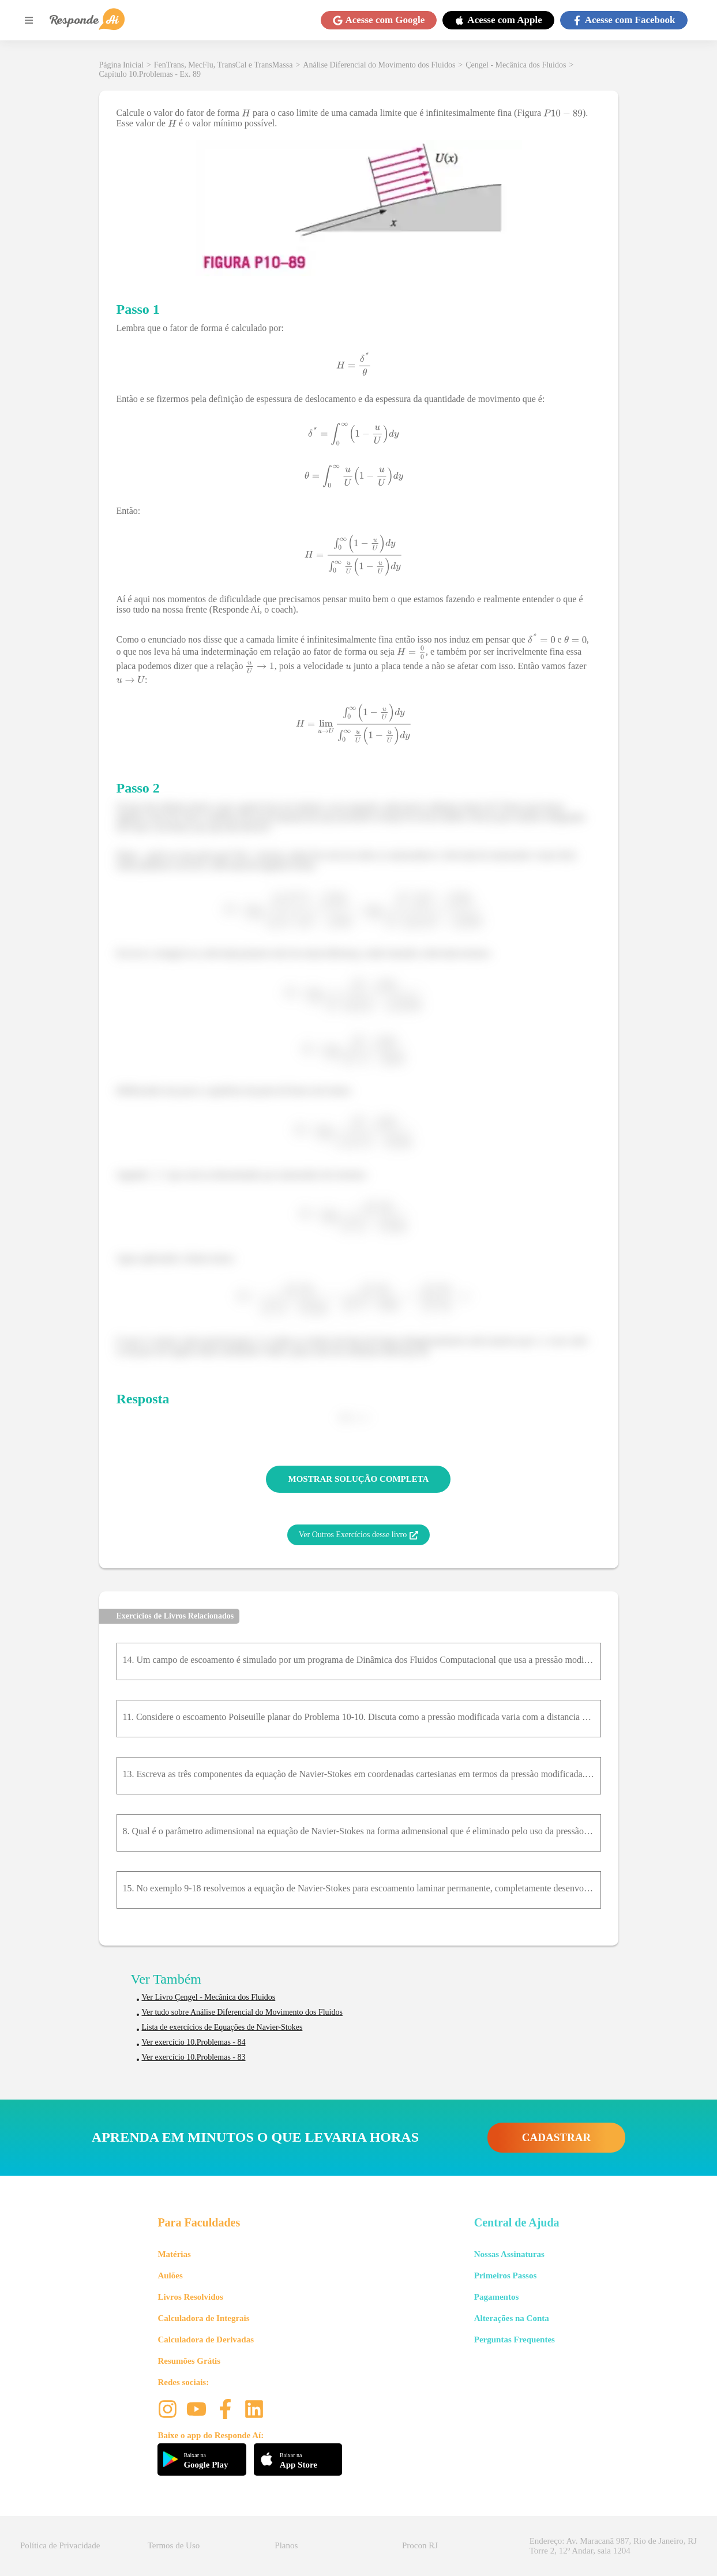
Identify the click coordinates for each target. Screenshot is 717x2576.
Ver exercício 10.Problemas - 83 (194, 2057)
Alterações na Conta (511, 2318)
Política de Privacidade (60, 2545)
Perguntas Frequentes (514, 2339)
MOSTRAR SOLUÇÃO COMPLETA (358, 1479)
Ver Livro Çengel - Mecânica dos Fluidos (209, 1997)
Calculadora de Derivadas (205, 2339)
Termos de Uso (174, 2545)
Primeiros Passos (505, 2275)
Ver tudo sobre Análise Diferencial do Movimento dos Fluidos (242, 2012)
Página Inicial (121, 65)
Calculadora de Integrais (203, 2318)
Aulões (169, 2275)
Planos (286, 2545)
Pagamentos (496, 2296)
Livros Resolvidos (190, 2296)
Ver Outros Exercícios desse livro (358, 1534)
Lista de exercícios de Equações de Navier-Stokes (222, 2027)
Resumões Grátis (188, 2360)
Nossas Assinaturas (509, 2254)
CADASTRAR (556, 2137)
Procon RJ (420, 2545)
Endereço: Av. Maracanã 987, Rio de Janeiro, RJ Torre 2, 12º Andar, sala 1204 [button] (613, 2545)
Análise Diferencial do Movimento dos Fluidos (379, 65)
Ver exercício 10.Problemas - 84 (194, 2042)
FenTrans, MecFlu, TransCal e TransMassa (223, 65)
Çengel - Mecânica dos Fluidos (516, 65)
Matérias (173, 2254)
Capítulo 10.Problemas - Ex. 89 (150, 74)
